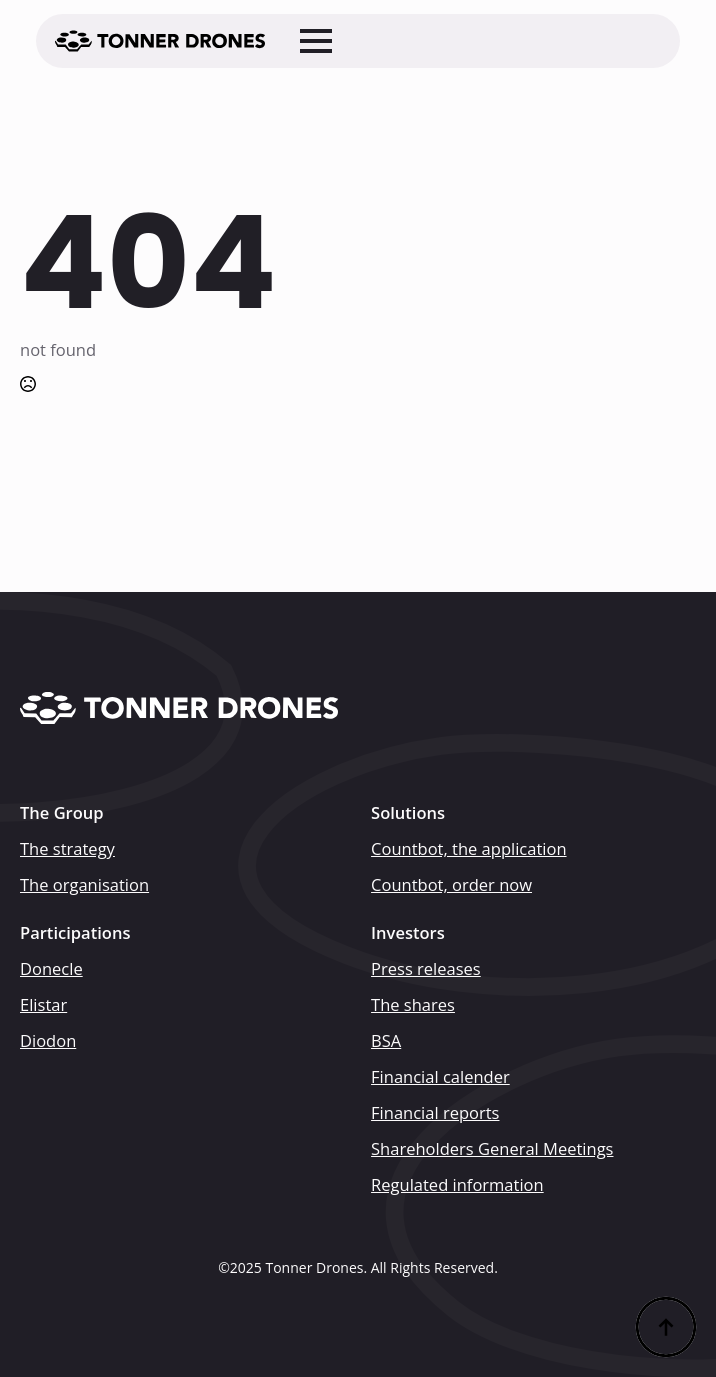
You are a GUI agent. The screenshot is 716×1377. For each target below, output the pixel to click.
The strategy (67, 849)
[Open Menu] (316, 41)
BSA (386, 1041)
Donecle (51, 969)
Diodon (48, 1041)
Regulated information (457, 1185)
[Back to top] (666, 1327)
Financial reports (435, 1113)
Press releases (426, 969)
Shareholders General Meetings (492, 1149)
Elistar (43, 1005)
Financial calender (440, 1077)
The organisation (84, 885)
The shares (413, 1005)
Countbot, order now (451, 885)
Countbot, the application (469, 849)
